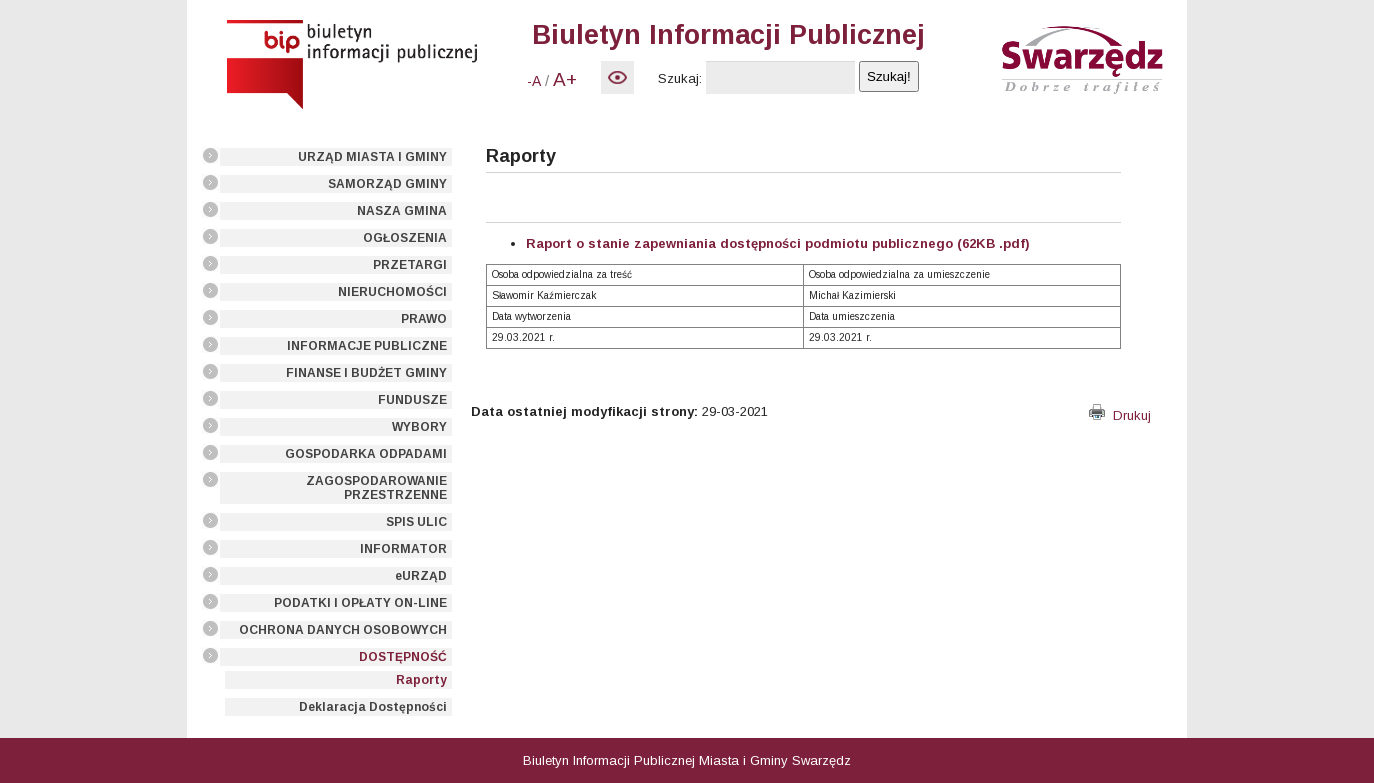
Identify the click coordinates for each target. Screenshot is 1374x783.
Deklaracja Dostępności (373, 707)
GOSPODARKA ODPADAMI (366, 454)
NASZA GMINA (402, 211)
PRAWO (424, 319)
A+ (565, 79)
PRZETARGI (410, 265)
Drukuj (1120, 415)
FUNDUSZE (412, 400)
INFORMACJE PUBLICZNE (367, 346)
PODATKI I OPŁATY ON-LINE (360, 603)
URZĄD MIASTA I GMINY (372, 157)
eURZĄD (421, 576)
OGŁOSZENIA (405, 238)
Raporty (421, 680)
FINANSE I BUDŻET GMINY (366, 373)
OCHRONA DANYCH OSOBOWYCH (343, 630)
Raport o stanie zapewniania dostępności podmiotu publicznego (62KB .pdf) (778, 243)
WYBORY (419, 427)
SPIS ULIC (416, 522)
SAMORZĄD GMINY (387, 184)
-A (534, 81)
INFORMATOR (403, 549)
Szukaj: (680, 78)
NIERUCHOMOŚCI (392, 292)
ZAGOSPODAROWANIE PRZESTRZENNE (376, 488)
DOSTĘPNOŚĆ (403, 657)
